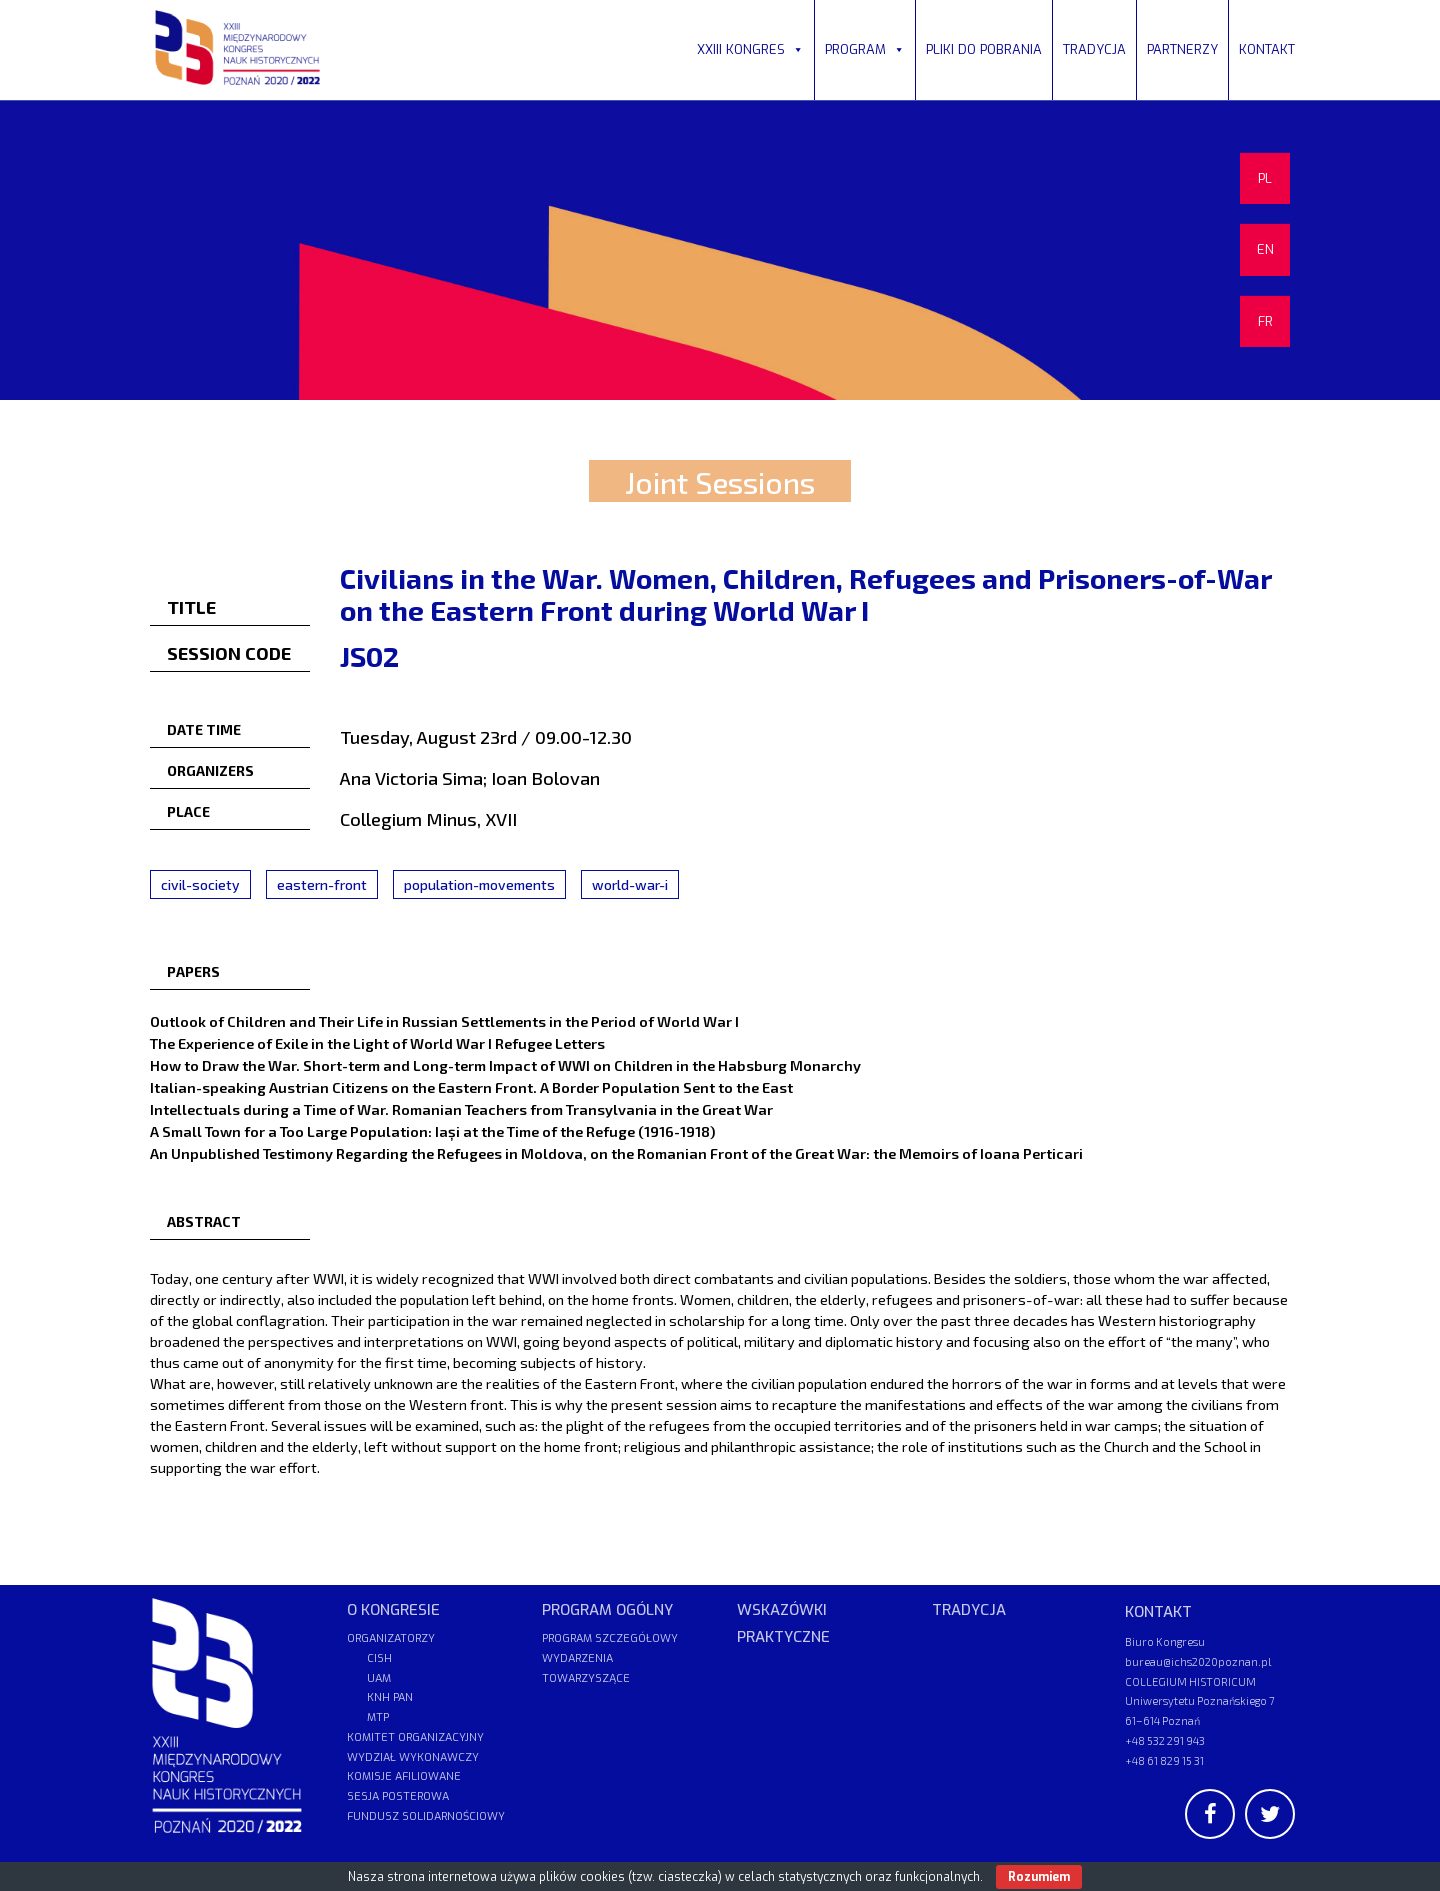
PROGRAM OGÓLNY (607, 1610)
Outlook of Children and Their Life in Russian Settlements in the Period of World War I (444, 1021)
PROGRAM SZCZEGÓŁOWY (610, 1638)
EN (1265, 249)
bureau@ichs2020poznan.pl (1198, 1661)
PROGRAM (865, 49)
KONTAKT (1267, 49)
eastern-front (322, 884)
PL (1265, 178)
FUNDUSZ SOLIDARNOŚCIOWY (426, 1816)
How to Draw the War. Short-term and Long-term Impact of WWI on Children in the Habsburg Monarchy (505, 1065)
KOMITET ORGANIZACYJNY (415, 1737)
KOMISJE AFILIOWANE (404, 1776)
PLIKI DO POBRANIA (984, 49)
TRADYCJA (1094, 49)
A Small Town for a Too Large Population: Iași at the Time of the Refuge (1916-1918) (432, 1131)
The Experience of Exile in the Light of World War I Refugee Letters (377, 1043)
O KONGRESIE (393, 1610)
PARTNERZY (1182, 49)
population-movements (479, 884)
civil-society (200, 884)
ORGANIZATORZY (391, 1638)
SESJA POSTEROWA (398, 1796)
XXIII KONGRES (750, 49)
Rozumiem (1039, 1877)
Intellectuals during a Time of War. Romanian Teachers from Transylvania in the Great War (461, 1109)
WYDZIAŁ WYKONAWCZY (413, 1757)
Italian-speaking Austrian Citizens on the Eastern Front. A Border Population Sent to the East (471, 1087)
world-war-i (630, 884)
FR (1265, 321)
